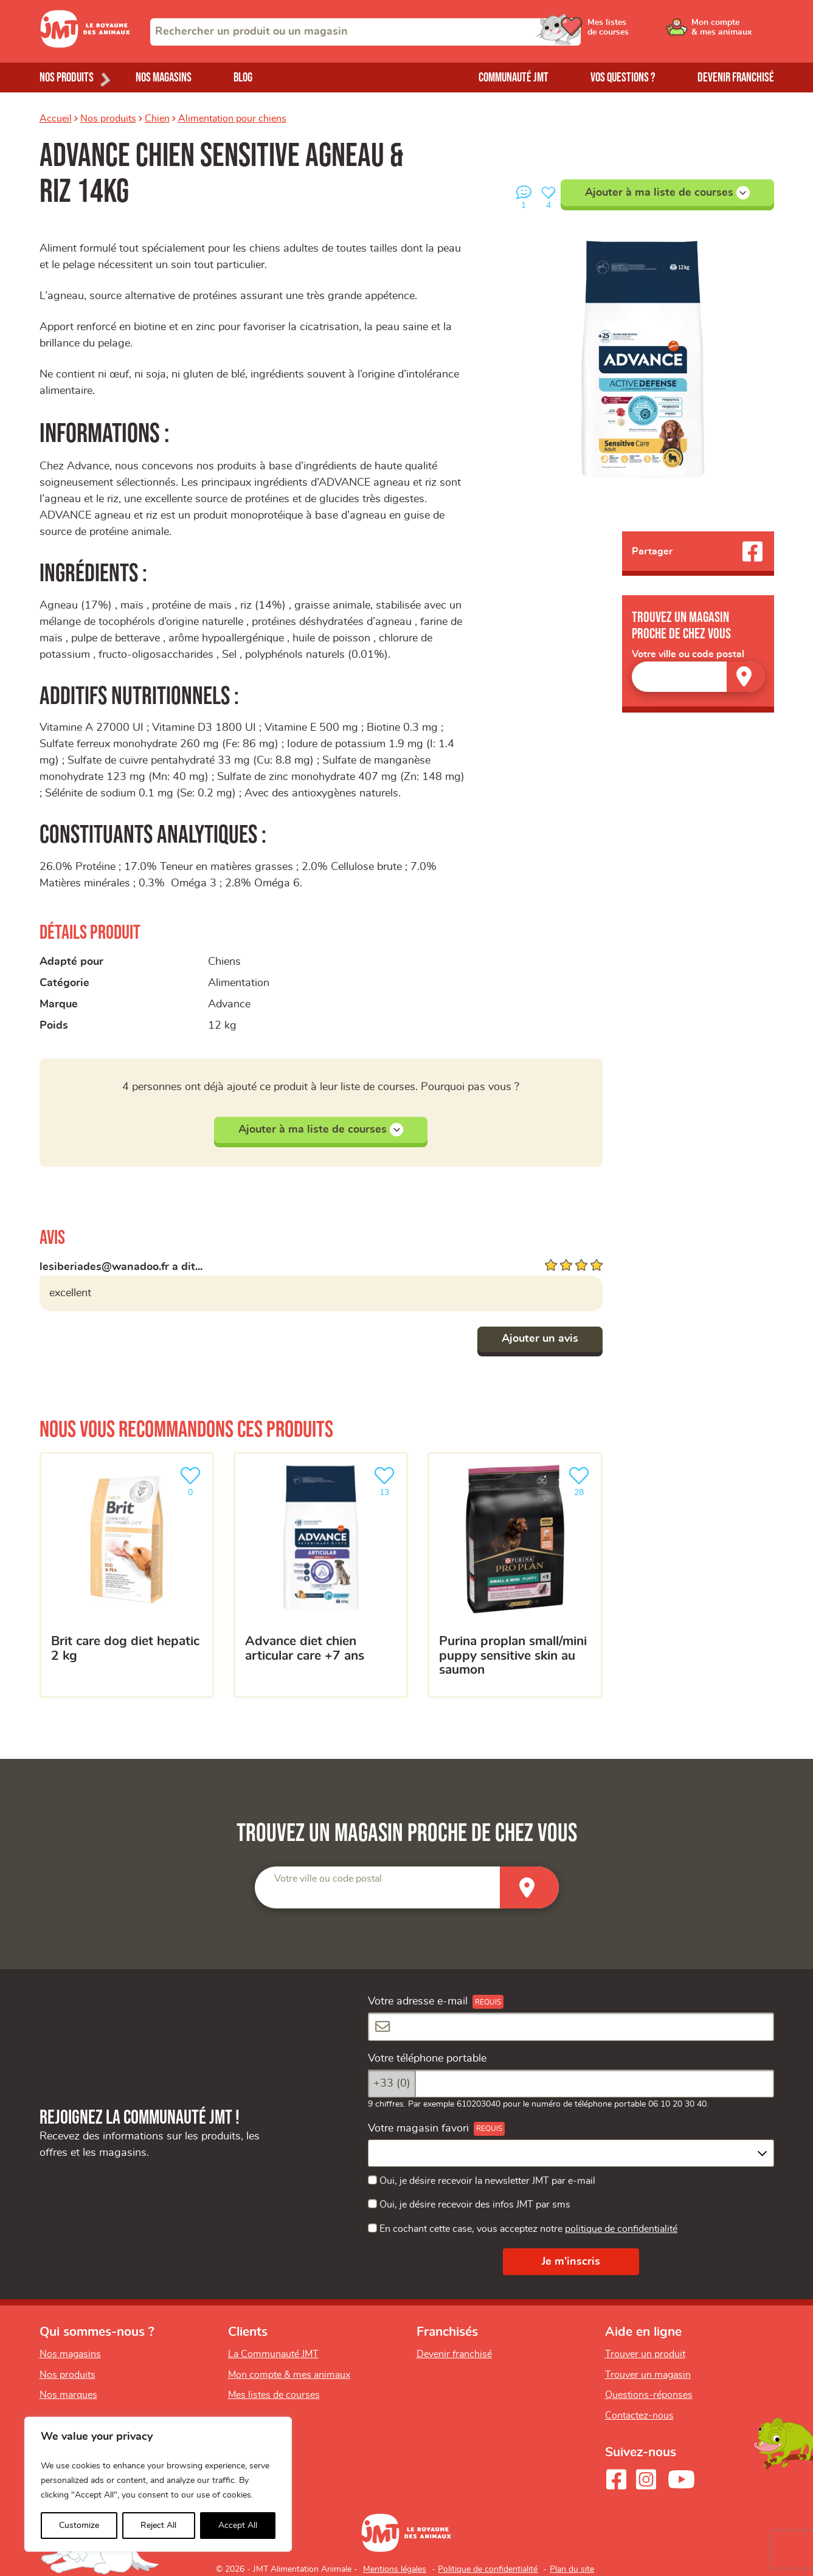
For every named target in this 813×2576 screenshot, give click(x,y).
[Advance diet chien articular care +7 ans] (321, 1575)
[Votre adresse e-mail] (571, 2026)
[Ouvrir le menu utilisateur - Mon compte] (733, 32)
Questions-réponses (649, 2395)
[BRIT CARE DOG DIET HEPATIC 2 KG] (127, 1575)
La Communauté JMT (273, 2354)
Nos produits (108, 118)
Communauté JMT (513, 77)
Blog (243, 77)
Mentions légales (394, 2569)
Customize (79, 2525)
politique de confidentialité (621, 2229)
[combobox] (365, 32)
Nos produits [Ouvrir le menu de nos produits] (67, 77)
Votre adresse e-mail (418, 2001)
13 (386, 1480)
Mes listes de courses (274, 2395)
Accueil (56, 118)
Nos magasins (164, 77)
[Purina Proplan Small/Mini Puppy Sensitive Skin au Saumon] (514, 1575)
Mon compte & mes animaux (289, 2375)
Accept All (237, 2525)
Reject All (158, 2525)
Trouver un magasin (648, 2375)
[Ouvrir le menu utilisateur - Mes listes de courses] (641, 32)
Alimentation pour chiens (232, 118)
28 (581, 1480)
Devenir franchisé (735, 77)
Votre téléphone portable (427, 2058)
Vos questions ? (623, 77)
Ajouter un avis (540, 1338)
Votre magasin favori (418, 2128)
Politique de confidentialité (488, 2569)
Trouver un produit (645, 2354)
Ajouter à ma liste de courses (667, 192)
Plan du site (572, 2569)
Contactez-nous (639, 2415)
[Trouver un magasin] (745, 676)
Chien (157, 118)
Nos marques (68, 2395)
